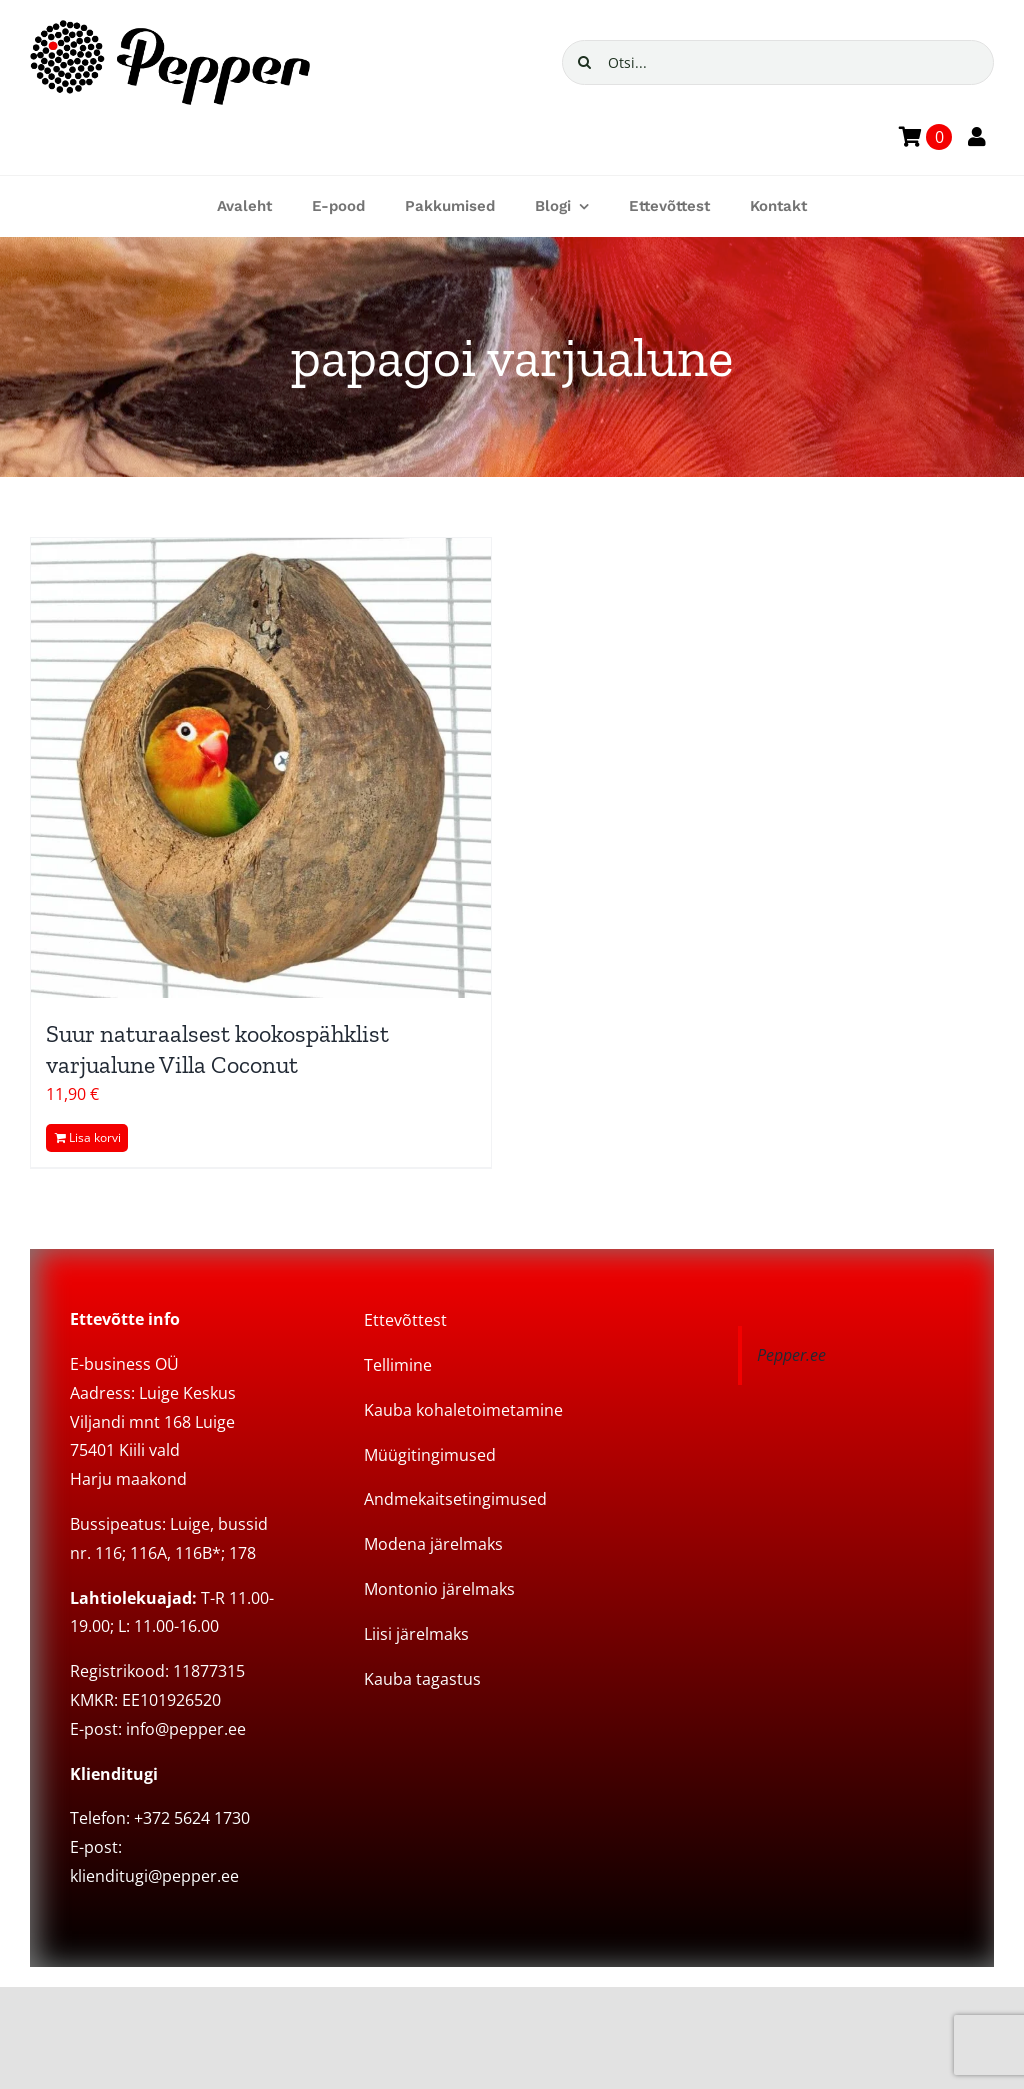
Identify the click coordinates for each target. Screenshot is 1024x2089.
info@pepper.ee (186, 1729)
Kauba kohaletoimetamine (463, 1410)
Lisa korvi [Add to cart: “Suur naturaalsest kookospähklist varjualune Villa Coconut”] (95, 1137)
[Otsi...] (778, 62)
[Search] (584, 62)
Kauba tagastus (422, 1679)
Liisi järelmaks (416, 1634)
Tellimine (398, 1365)
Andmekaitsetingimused (455, 1499)
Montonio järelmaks (439, 1589)
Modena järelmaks (433, 1544)
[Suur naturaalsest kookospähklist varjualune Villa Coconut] (261, 768)
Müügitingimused (430, 1455)
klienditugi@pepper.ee (154, 1876)
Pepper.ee (791, 1355)
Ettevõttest (405, 1320)
